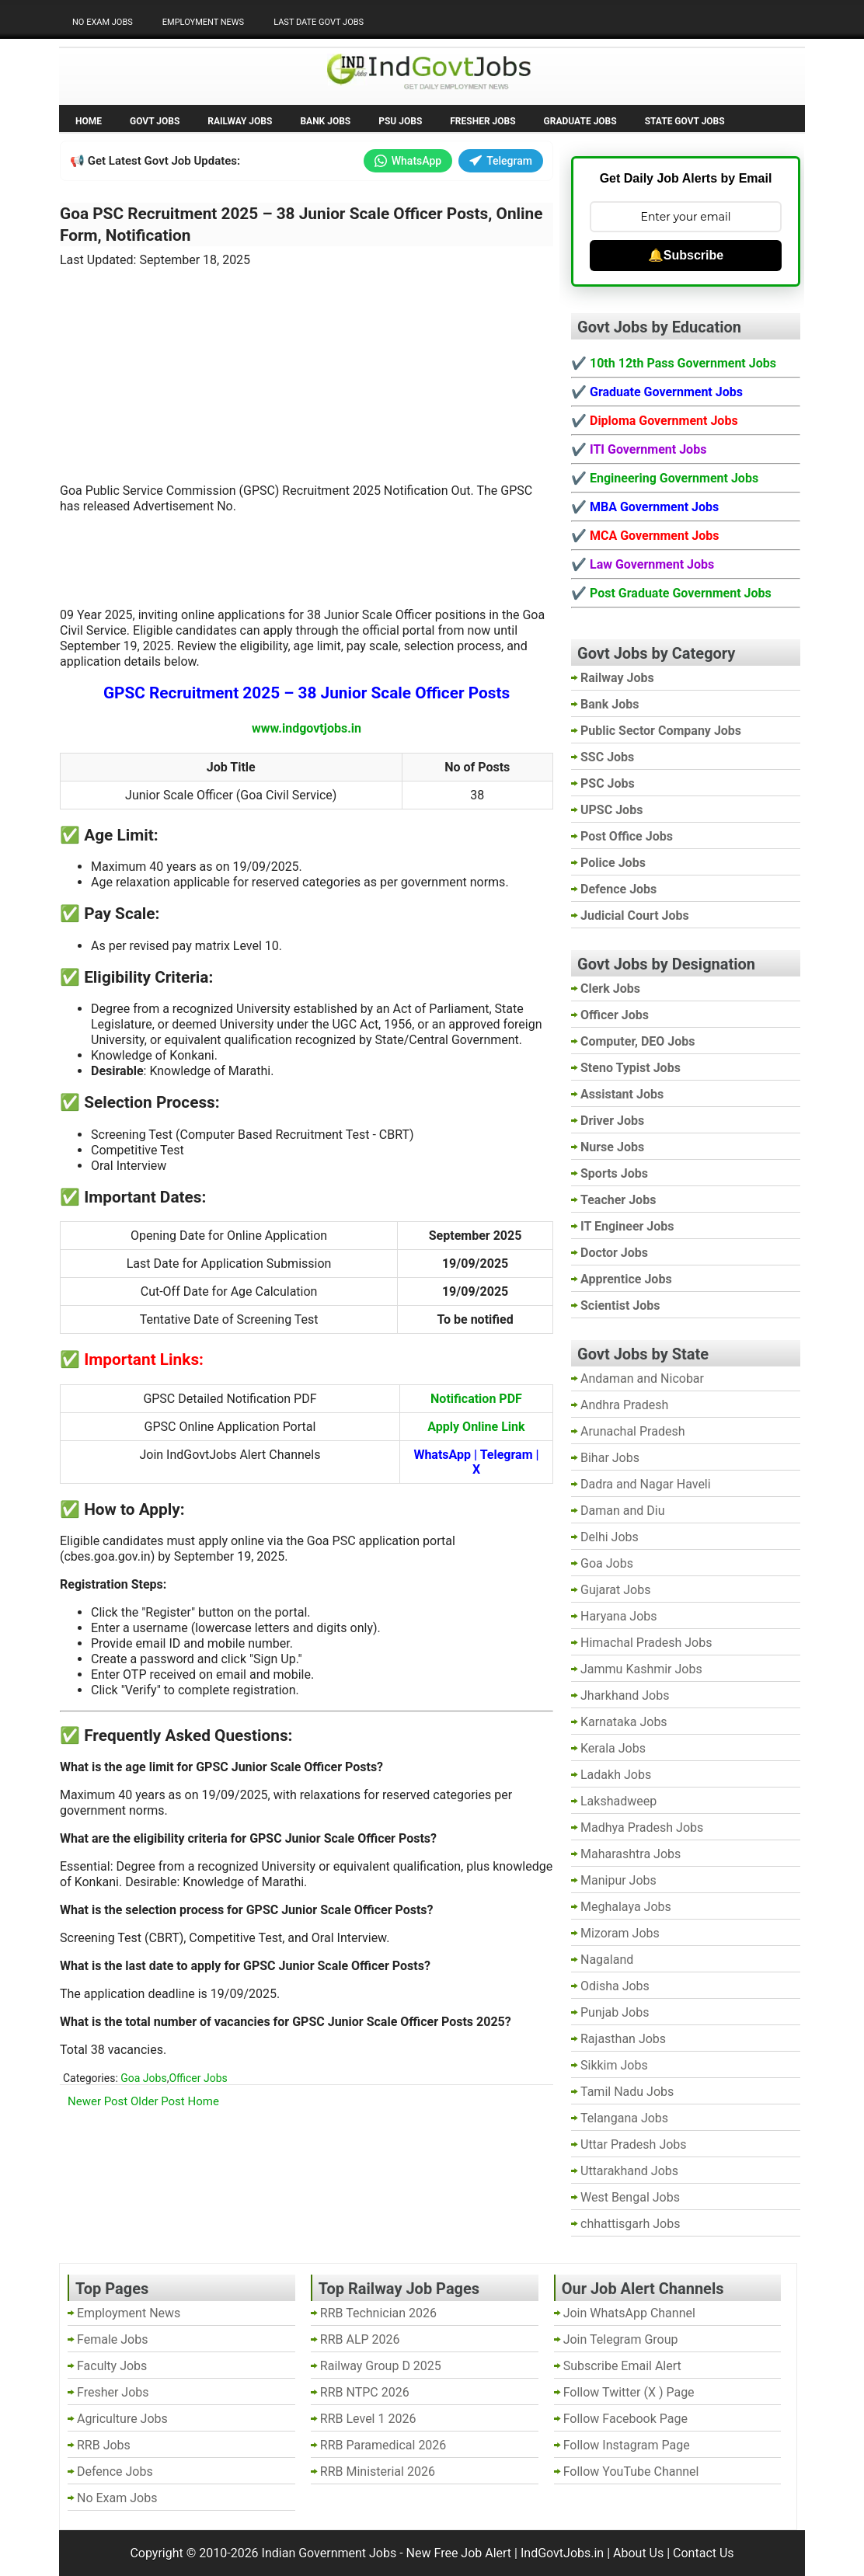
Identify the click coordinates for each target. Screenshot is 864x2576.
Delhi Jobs (609, 1537)
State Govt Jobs (685, 121)
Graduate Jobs (580, 121)
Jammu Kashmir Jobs (641, 1669)
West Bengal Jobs (630, 2197)
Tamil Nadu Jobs (627, 2091)
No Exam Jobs (102, 22)
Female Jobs (112, 2339)
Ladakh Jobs (615, 1774)
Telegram (500, 161)
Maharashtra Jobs (630, 1854)
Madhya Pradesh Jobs (641, 1827)
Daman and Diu (622, 1510)
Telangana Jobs (624, 2118)
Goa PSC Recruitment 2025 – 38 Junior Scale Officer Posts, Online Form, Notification (301, 224)
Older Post (158, 2101)
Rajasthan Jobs (623, 2038)
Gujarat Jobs (615, 1589)
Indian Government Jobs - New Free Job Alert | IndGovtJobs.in (433, 2553)
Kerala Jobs (613, 1748)
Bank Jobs (325, 121)
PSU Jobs (400, 121)
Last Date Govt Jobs (318, 22)
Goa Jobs (143, 2078)
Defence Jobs (115, 2471)
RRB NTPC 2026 (364, 2392)
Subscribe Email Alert (622, 2365)
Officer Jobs (198, 2078)
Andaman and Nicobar (642, 1378)
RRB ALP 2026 (360, 2339)
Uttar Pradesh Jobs (633, 2144)
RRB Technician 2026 (378, 2313)
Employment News (203, 22)
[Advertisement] (306, 372)
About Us (638, 2553)
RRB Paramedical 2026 (383, 2445)
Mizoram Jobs (620, 1933)
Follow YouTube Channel (631, 2471)
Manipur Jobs (618, 1880)
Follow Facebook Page (625, 2418)
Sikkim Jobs (614, 2065)
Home (88, 121)
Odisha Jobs (615, 1986)
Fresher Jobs (482, 121)
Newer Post (97, 2101)
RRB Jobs (104, 2445)
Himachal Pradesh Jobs (646, 1642)
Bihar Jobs (609, 1457)
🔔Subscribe (685, 255)
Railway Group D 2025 (380, 2365)
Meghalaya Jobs (625, 1906)
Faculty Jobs (112, 2365)
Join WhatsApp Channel (629, 2313)
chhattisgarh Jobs (630, 2223)
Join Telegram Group (620, 2339)
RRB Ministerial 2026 (377, 2471)
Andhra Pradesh (624, 1405)
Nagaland (606, 1959)
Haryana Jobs (618, 1616)
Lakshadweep (618, 1801)
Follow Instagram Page (626, 2445)
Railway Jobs (239, 121)
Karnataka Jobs (623, 1721)
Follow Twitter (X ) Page (629, 2392)
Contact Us (703, 2553)
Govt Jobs (154, 121)
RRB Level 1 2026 (368, 2418)
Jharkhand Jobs (624, 1695)
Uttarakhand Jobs (629, 2170)
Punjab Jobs (614, 2012)
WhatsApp (408, 161)
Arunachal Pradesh (632, 1431)
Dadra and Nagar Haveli (645, 1484)
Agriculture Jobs (122, 2418)
